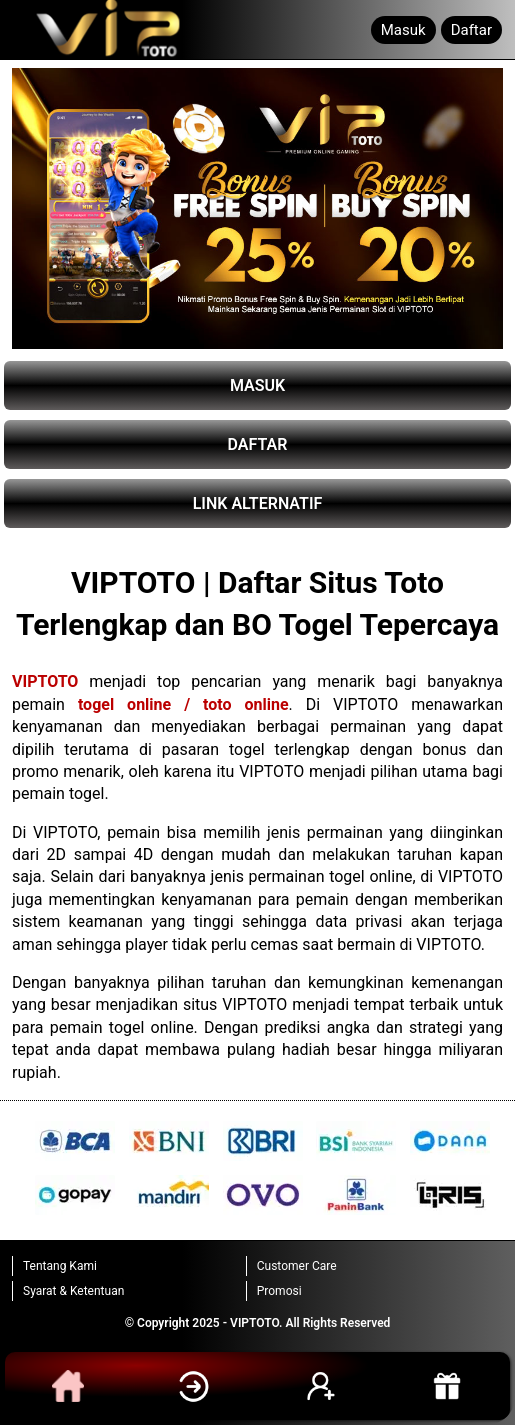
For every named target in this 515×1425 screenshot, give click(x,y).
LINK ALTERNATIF (258, 503)
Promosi (279, 1291)
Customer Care (297, 1266)
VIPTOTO (45, 681)
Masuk (403, 30)
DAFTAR (258, 444)
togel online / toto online (183, 704)
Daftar (471, 30)
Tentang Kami (60, 1266)
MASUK (257, 385)
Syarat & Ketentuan (73, 1291)
